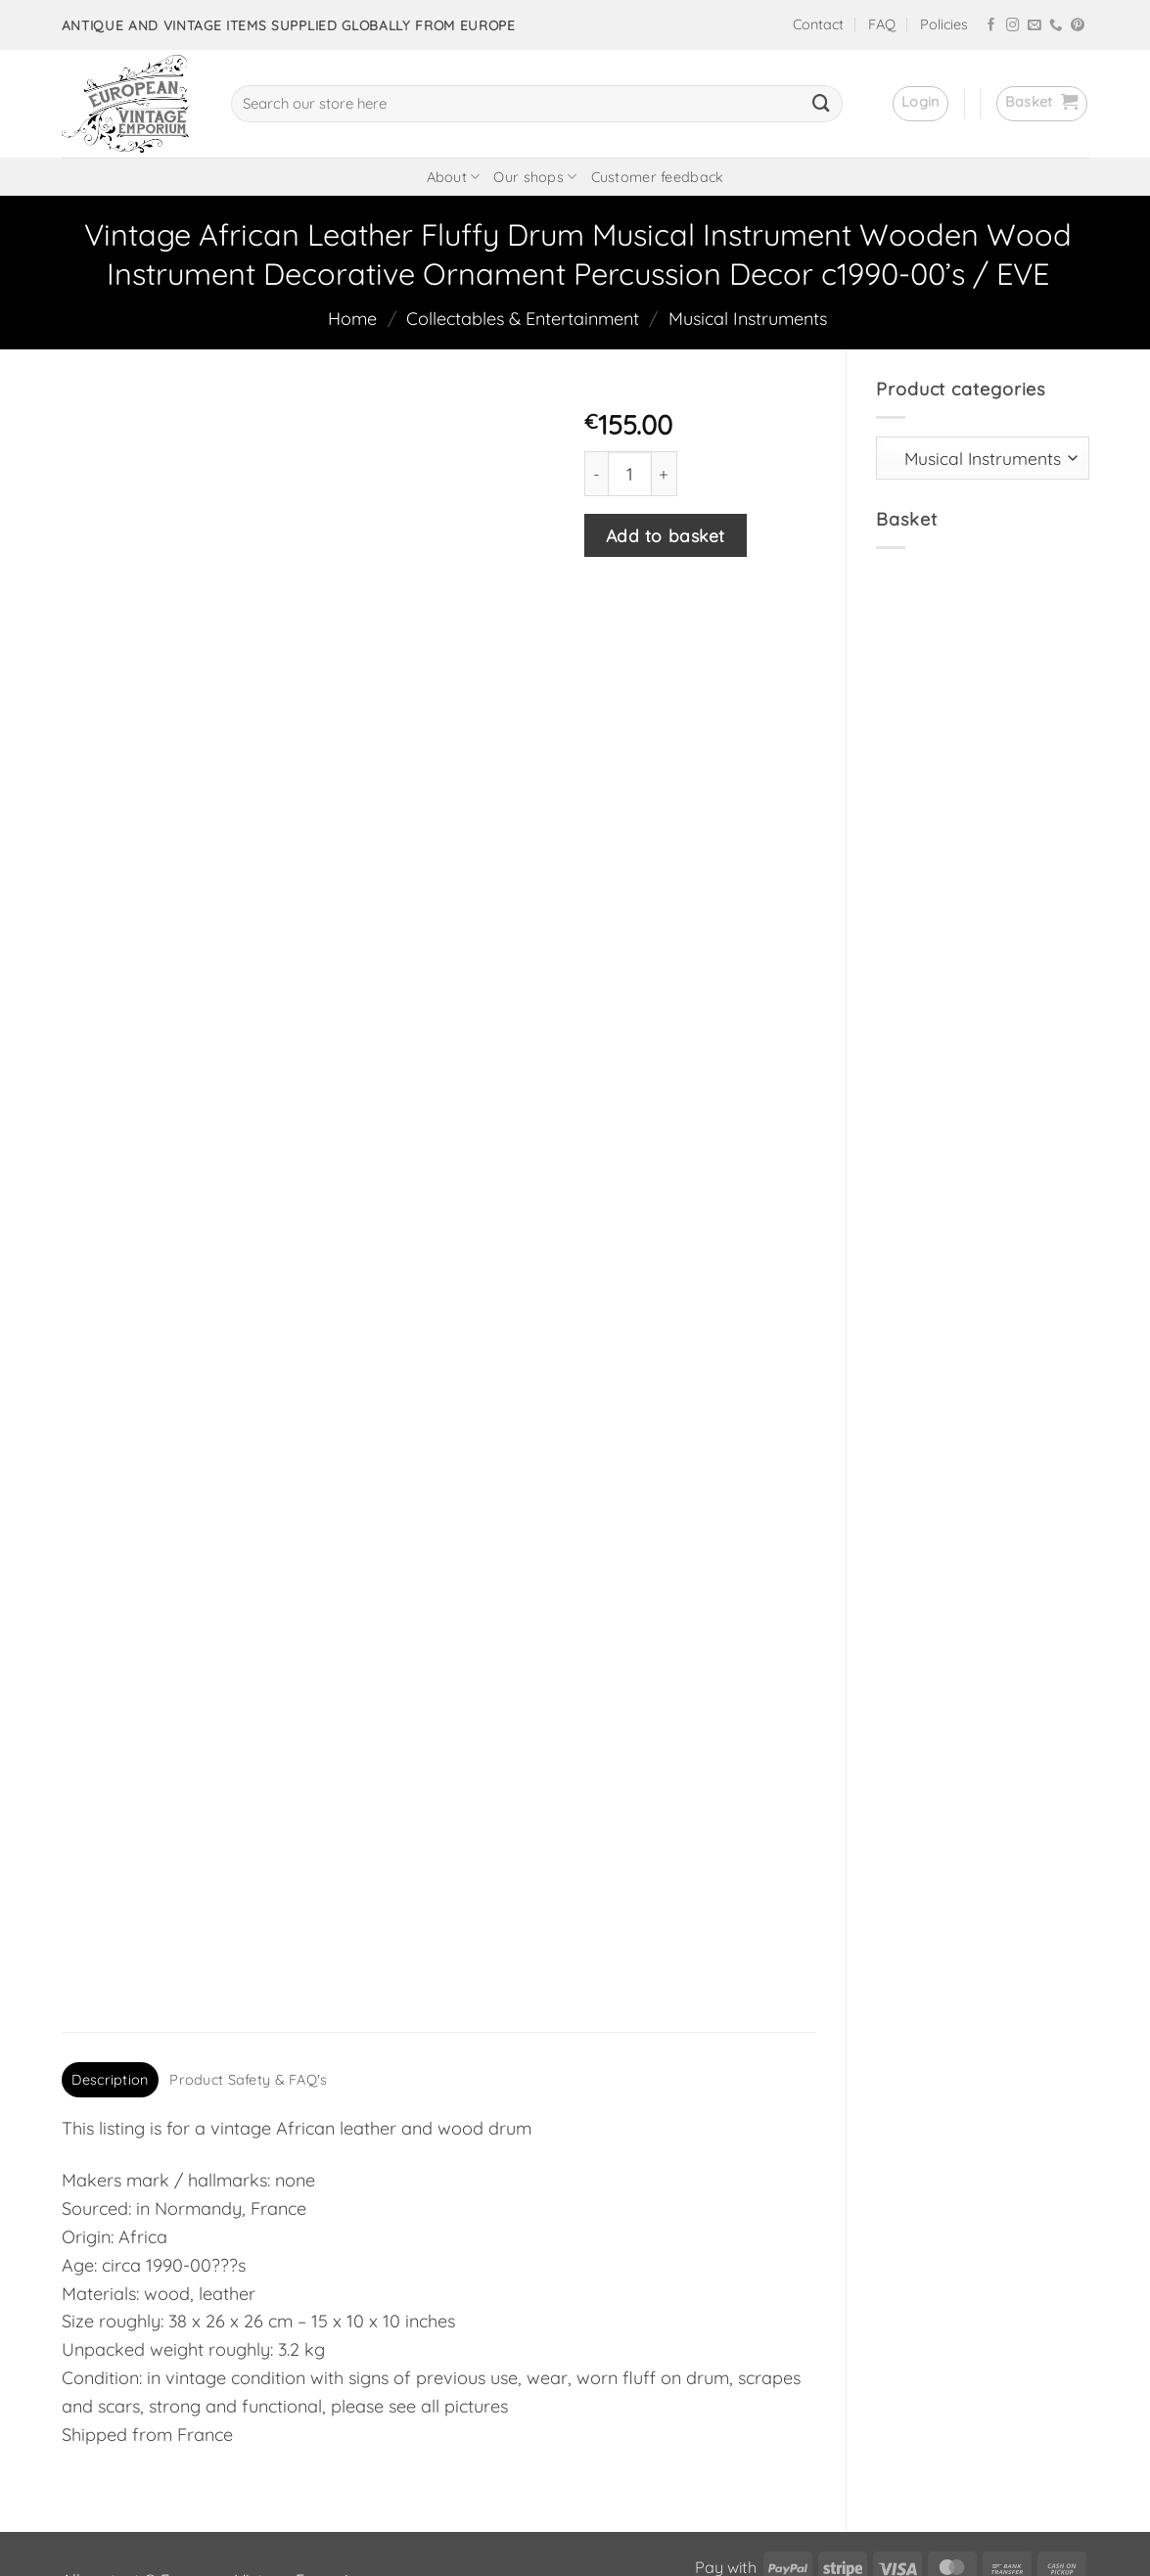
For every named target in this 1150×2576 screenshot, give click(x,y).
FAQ (882, 24)
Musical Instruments (747, 318)
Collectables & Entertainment (522, 318)
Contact (818, 24)
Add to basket (665, 535)
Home (352, 318)
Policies (944, 24)
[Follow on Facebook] (991, 26)
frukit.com (479, 2528)
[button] (920, 103)
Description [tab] (109, 1956)
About (454, 176)
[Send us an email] (1034, 26)
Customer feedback (657, 177)
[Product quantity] (630, 473)
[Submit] (821, 103)
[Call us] (1056, 26)
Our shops (534, 176)
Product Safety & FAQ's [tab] (248, 1956)
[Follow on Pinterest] (1077, 26)
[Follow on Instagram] (1013, 26)
